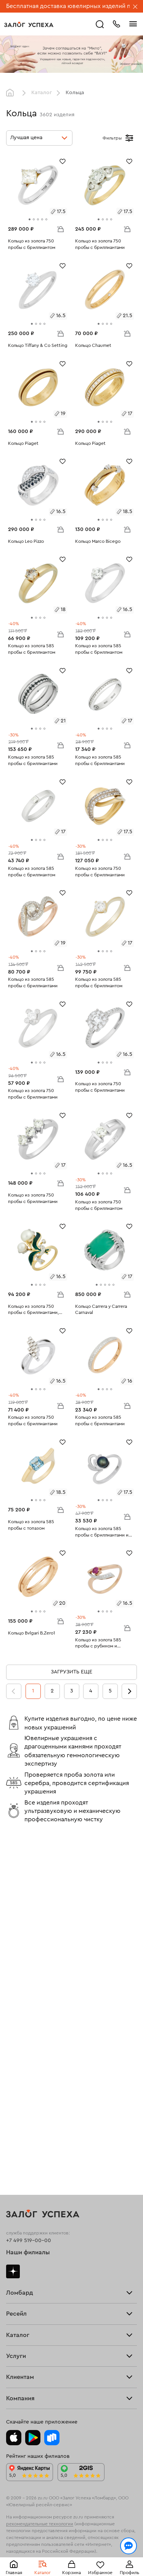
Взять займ (20, 1958)
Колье (14, 2133)
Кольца (15, 2115)
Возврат (16, 2272)
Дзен (13, 1925)
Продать (16, 2026)
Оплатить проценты (31, 2265)
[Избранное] (62, 160)
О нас (13, 2041)
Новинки (17, 2140)
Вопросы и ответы (30, 2279)
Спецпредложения (30, 2283)
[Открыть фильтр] (129, 138)
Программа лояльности (36, 2276)
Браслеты (18, 2122)
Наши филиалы (28, 1907)
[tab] (30, 219)
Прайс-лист (20, 1962)
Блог (12, 2357)
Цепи (12, 2126)
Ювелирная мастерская (36, 2237)
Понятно (71, 2557)
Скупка (15, 1969)
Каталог (41, 92)
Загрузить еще (71, 1672)
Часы (12, 2136)
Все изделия (22, 2111)
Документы (20, 2365)
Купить (14, 2030)
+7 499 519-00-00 (28, 1894)
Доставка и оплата (29, 2269)
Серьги (15, 2119)
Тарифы (16, 1965)
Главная (12, 93)
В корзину (60, 228)
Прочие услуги (25, 2037)
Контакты (18, 2368)
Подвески (18, 2129)
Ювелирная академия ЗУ (37, 2361)
